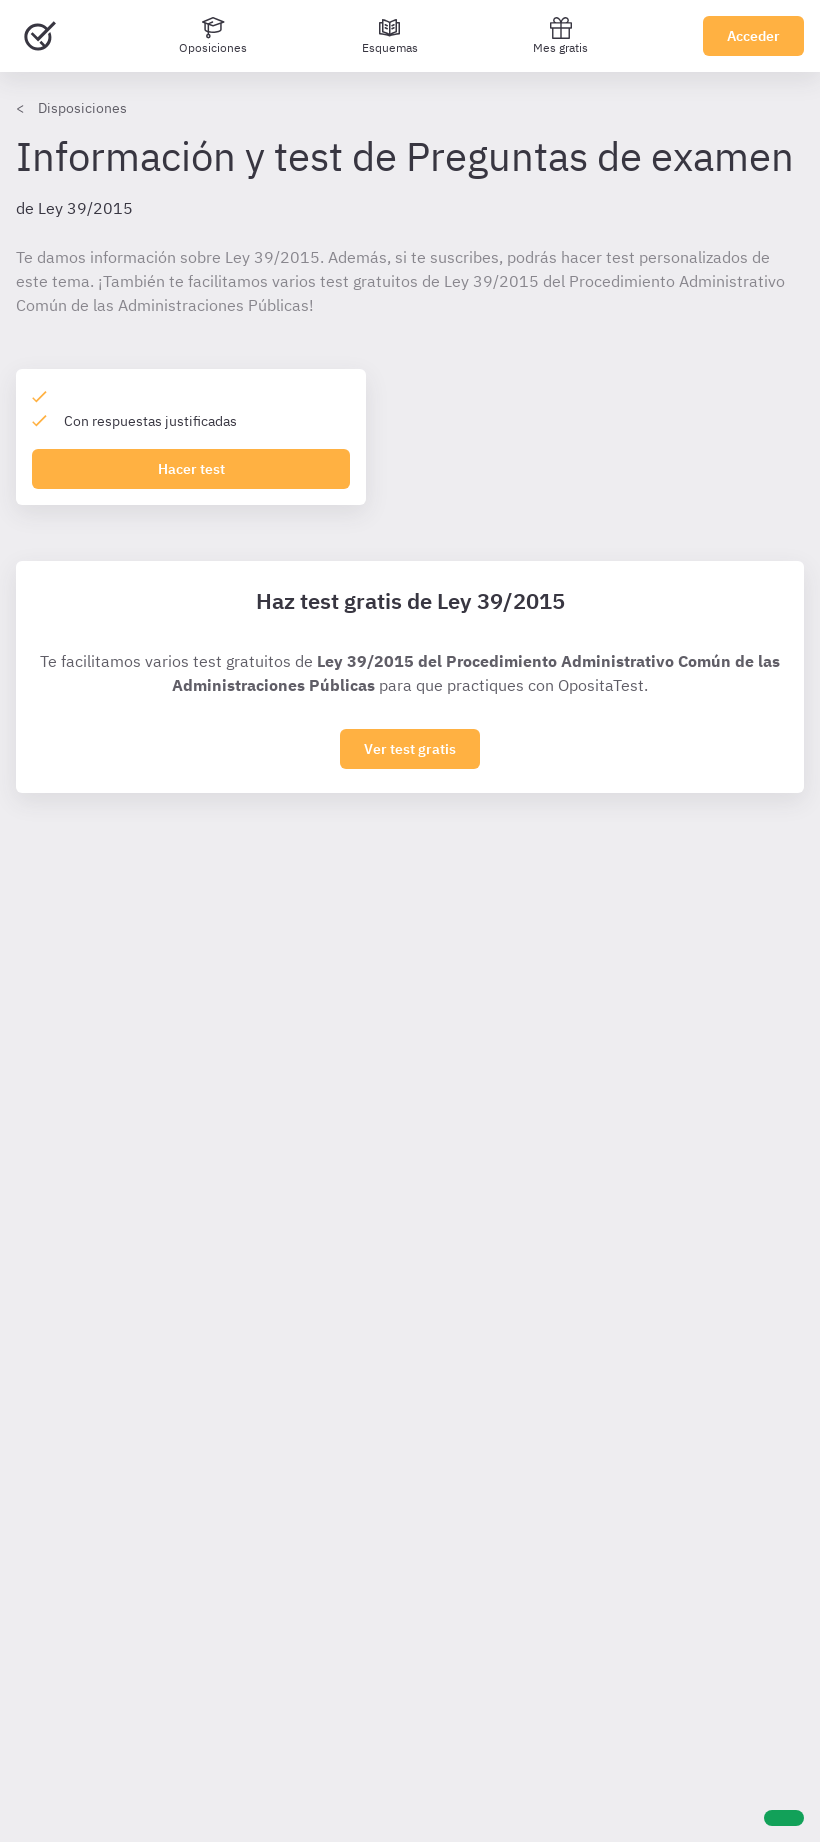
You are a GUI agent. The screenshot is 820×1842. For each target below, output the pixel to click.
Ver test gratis (410, 749)
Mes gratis (560, 35)
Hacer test (191, 469)
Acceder (753, 36)
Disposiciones (82, 108)
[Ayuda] (784, 1818)
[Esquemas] (390, 36)
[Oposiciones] (213, 36)
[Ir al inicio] (40, 36)
